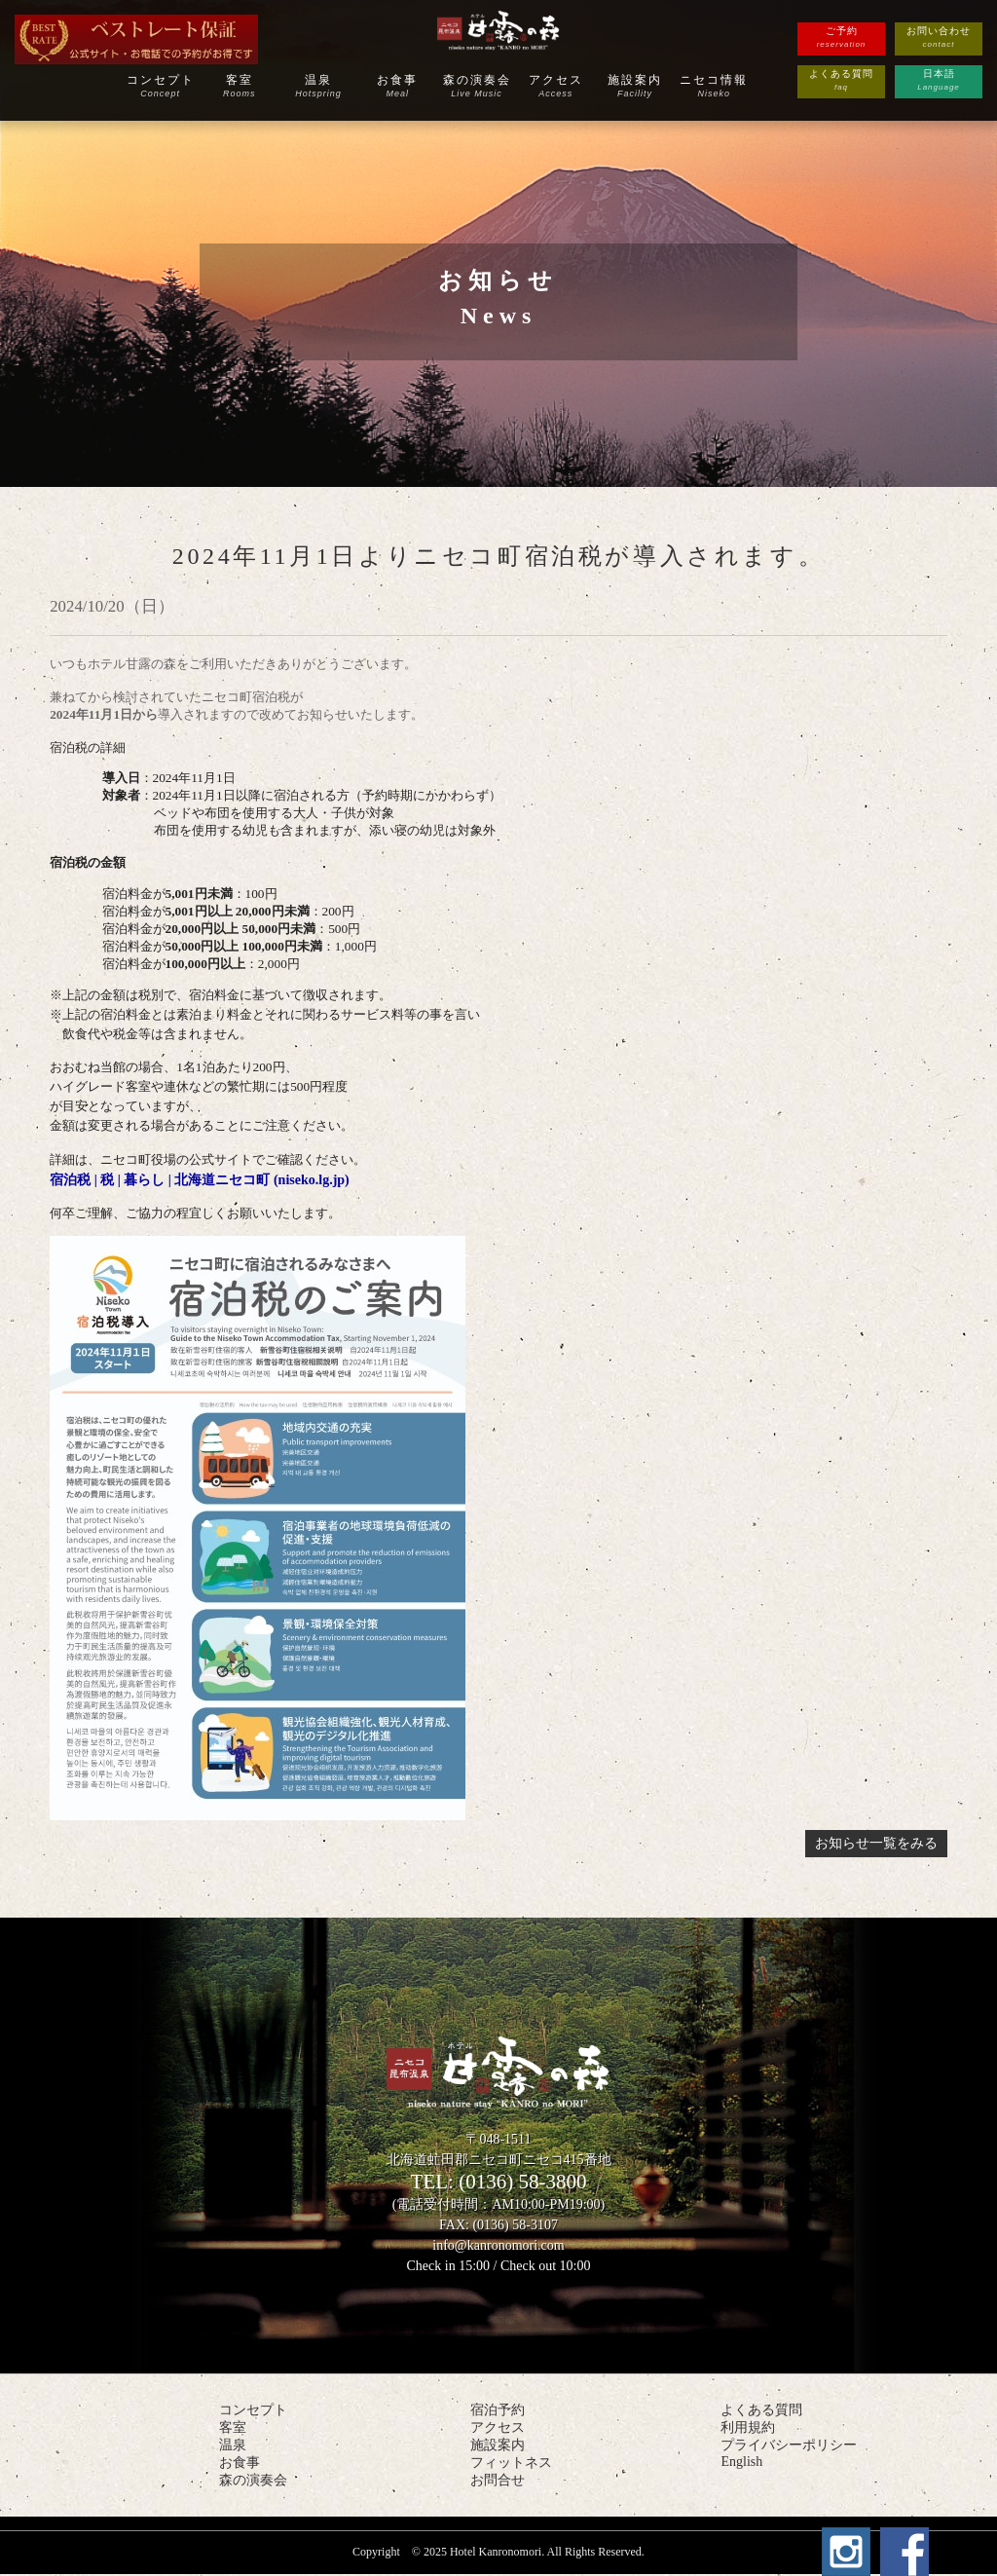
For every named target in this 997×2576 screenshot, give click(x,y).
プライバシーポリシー (788, 2445)
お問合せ (497, 2480)
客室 (239, 85)
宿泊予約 (497, 2410)
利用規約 (747, 2427)
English (741, 2461)
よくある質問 (841, 81)
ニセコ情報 (715, 85)
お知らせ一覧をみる (876, 1843)
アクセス (556, 85)
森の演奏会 (477, 85)
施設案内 (635, 85)
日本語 (938, 81)
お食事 (398, 85)
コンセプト (161, 85)
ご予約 (841, 38)
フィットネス (511, 2462)
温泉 (318, 85)
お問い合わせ (938, 38)
